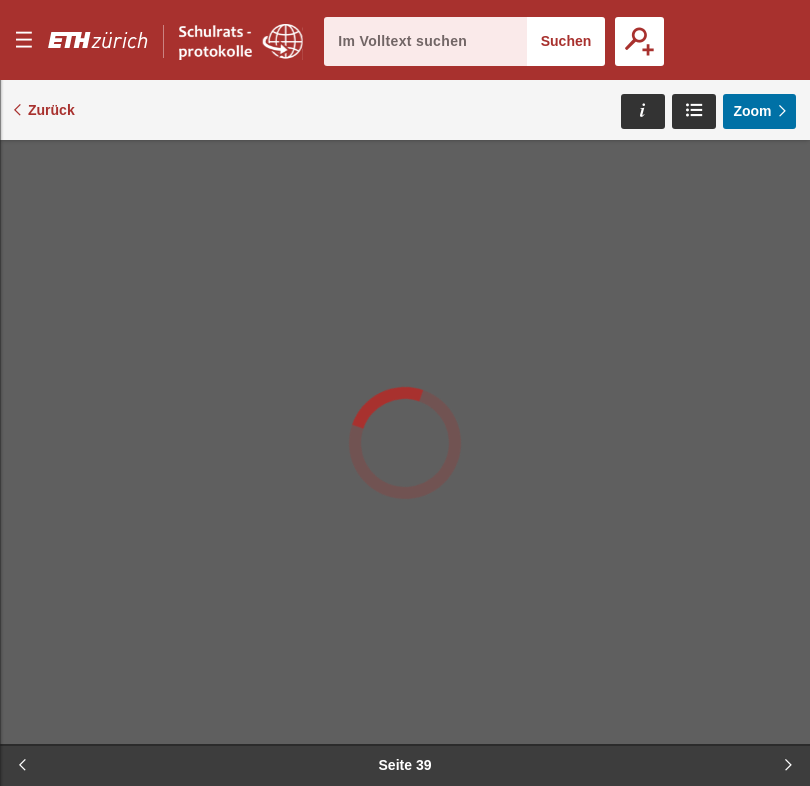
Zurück (51, 110)
